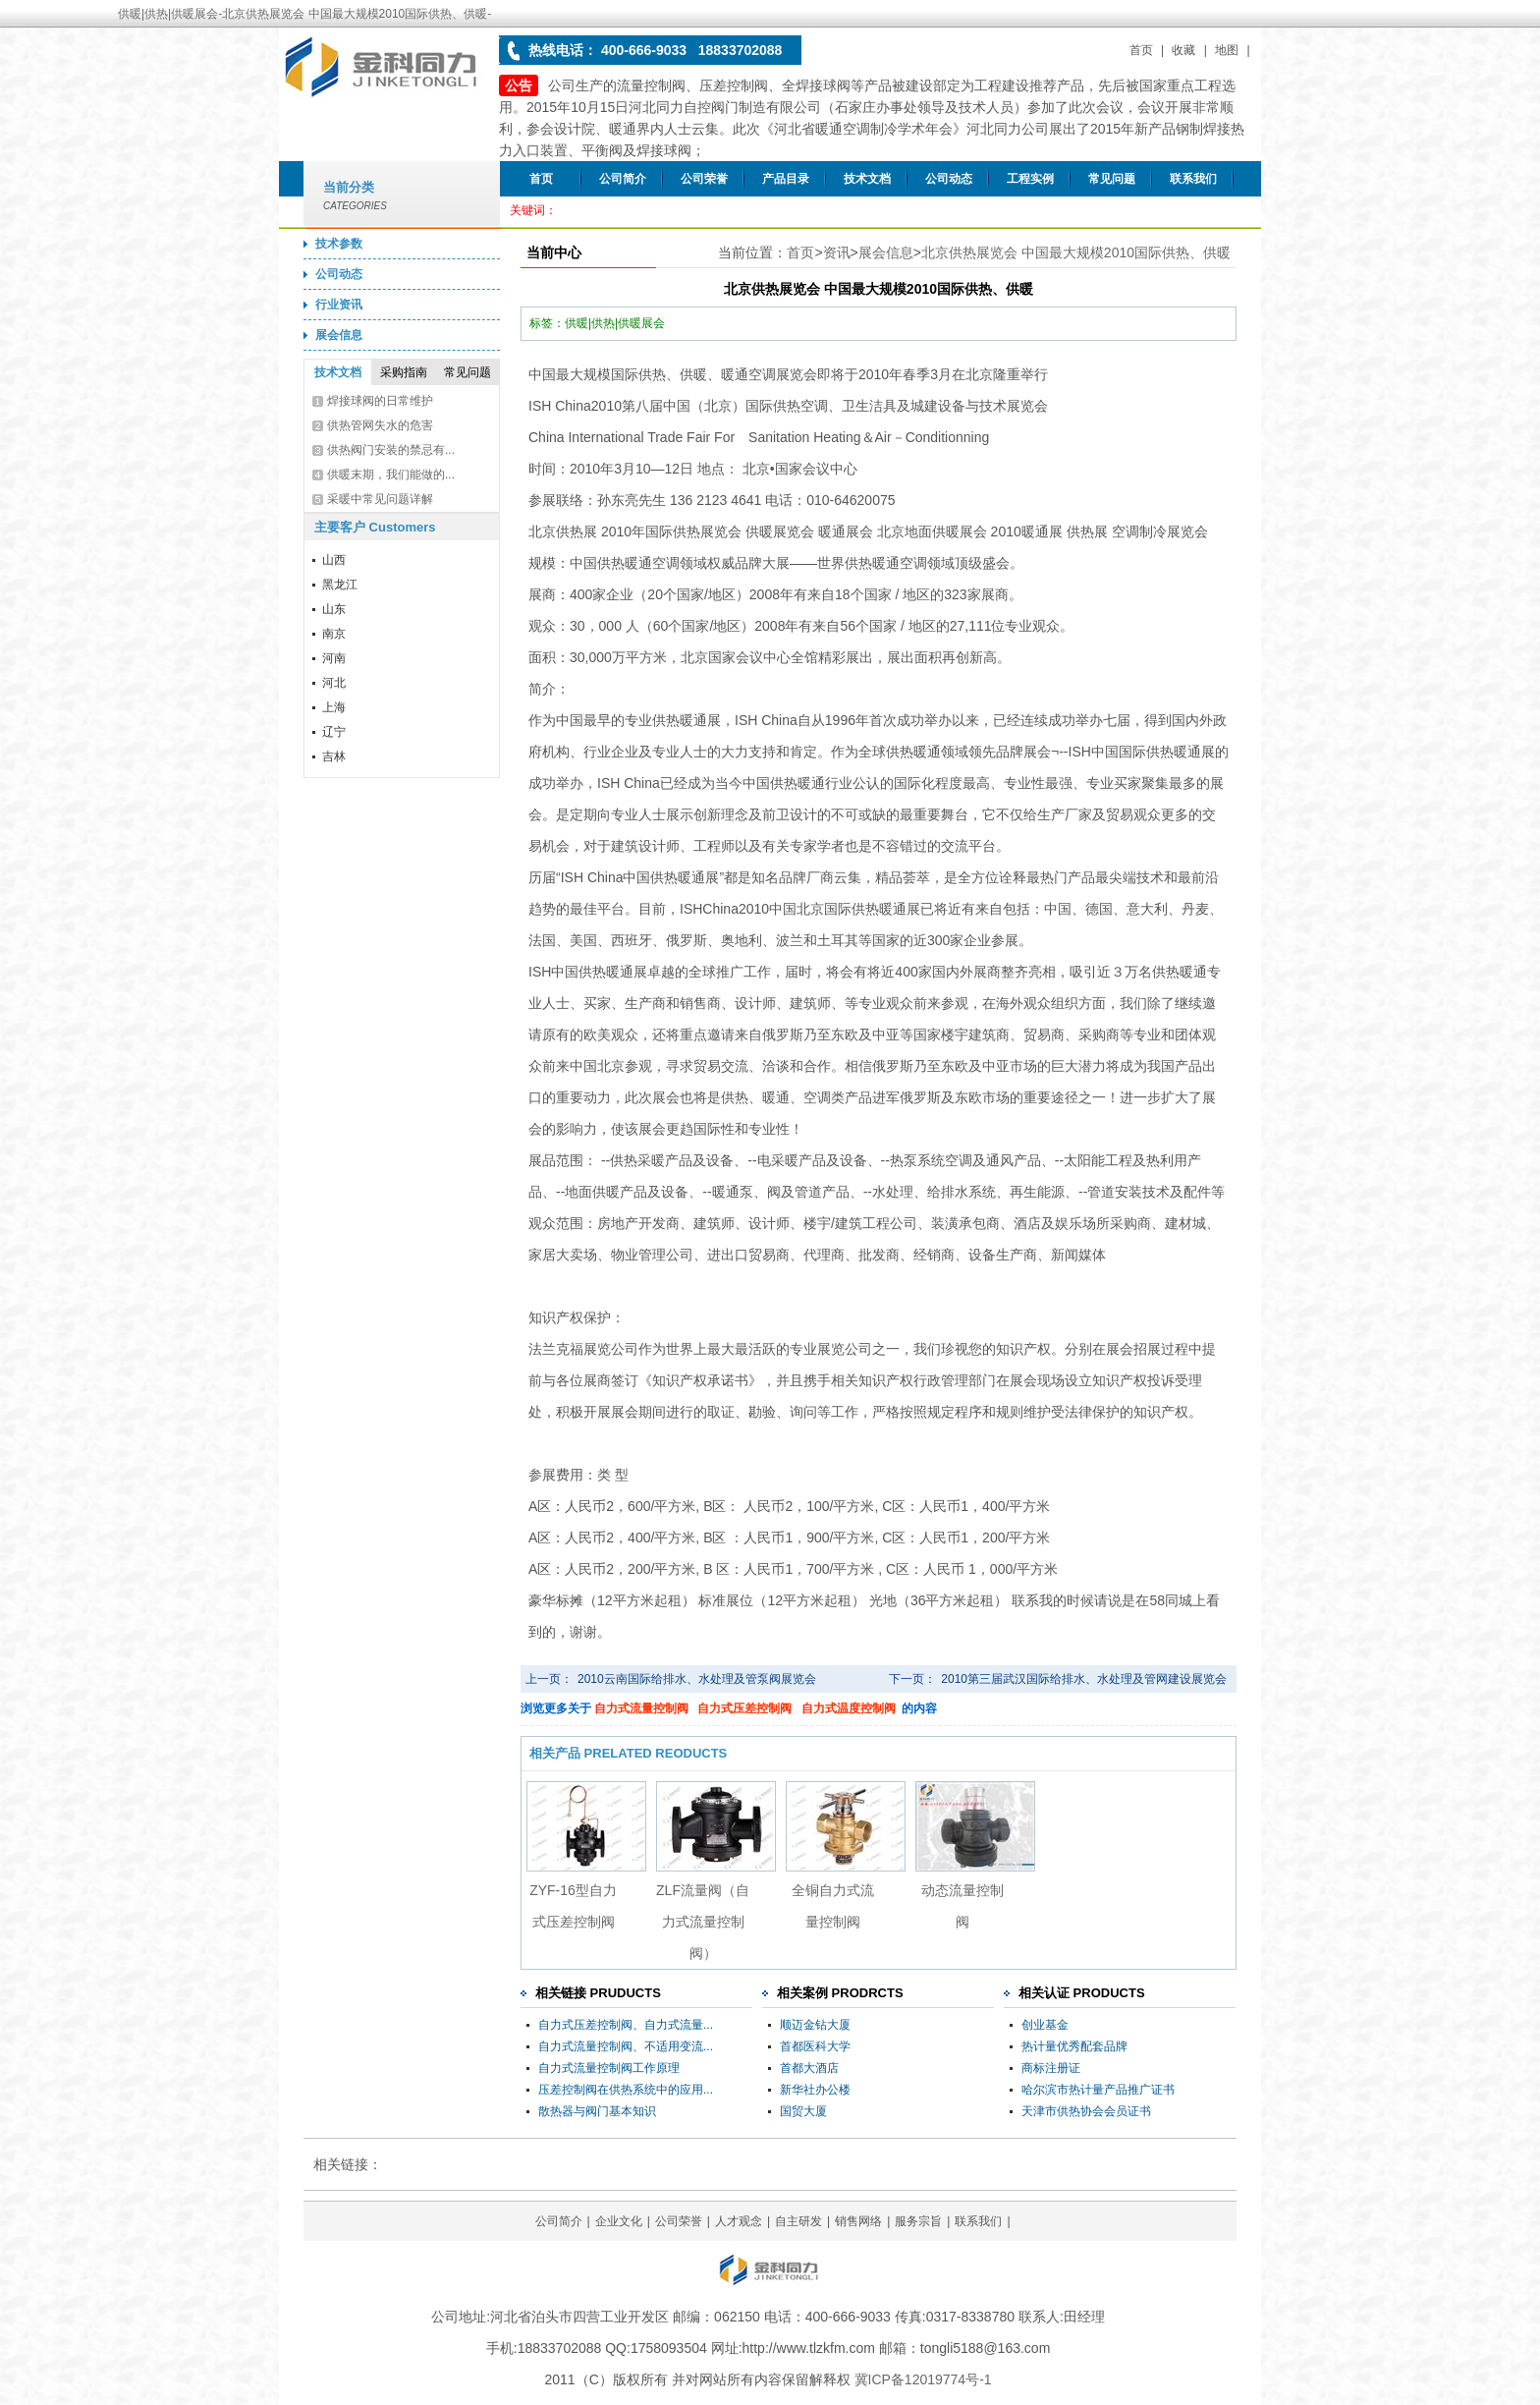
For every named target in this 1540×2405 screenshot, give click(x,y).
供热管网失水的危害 (380, 425)
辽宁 (334, 732)
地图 (1226, 50)
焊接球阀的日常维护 (380, 401)
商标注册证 (1050, 2068)
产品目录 (785, 179)
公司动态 (948, 179)
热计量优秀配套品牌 (1074, 2046)
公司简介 (622, 179)
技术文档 (867, 179)
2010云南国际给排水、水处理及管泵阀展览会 (697, 1679)
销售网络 (858, 2221)
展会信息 (338, 335)
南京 (334, 634)
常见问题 (1111, 179)
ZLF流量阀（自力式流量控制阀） (702, 1921)
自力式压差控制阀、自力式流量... (625, 2025)
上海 (334, 707)
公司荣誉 (704, 179)
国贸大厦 (803, 2111)
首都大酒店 (809, 2068)
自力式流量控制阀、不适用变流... (625, 2046)
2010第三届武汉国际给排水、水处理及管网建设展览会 (1084, 1679)
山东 (334, 609)
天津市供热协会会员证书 (1086, 2111)
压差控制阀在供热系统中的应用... (625, 2090)
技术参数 (338, 244)
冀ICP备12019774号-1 (923, 2379)
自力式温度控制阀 (848, 1708)
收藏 (1183, 50)
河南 (334, 658)
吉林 (334, 756)
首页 (1141, 50)
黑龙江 (340, 584)
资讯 (837, 252)
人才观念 (738, 2221)
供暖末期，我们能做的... (391, 474)
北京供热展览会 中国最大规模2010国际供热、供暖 (1076, 252)
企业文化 (618, 2221)
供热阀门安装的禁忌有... (391, 450)
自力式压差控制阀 (744, 1708)
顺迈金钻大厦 (815, 2025)
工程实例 (1030, 179)
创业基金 (1045, 2025)
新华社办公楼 (815, 2090)
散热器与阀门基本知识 (597, 2111)
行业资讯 (338, 304)
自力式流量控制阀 (641, 1708)
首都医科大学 (815, 2046)
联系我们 (1193, 179)
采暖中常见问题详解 (380, 499)
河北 (334, 683)
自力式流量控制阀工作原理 (609, 2068)
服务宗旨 (918, 2221)
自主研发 (798, 2221)
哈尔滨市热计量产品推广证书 (1098, 2090)
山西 (334, 560)
